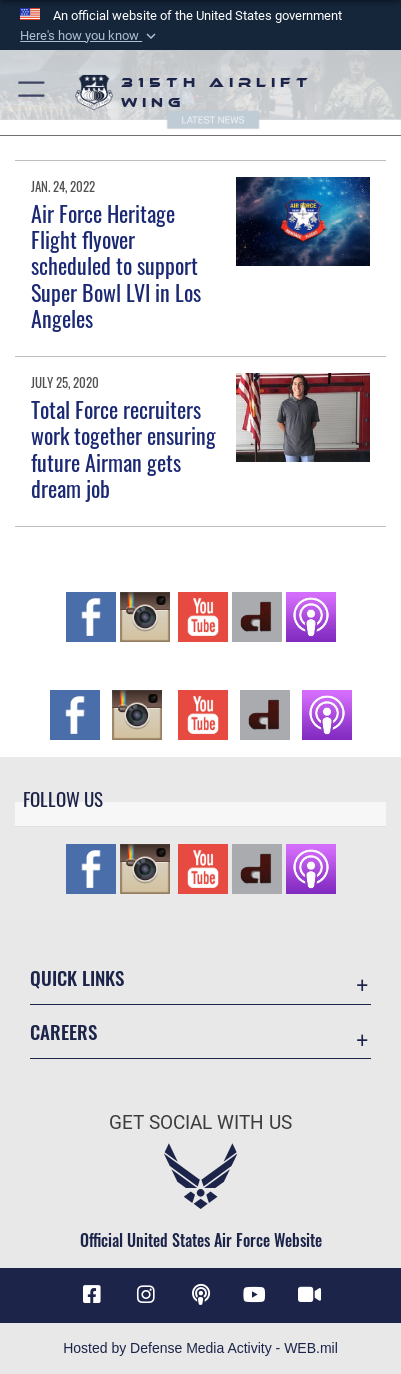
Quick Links (77, 977)
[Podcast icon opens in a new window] (201, 1295)
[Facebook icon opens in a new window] (92, 1295)
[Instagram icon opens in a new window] (146, 1295)
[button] (90, 36)
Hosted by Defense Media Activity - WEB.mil (200, 1348)
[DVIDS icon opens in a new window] (309, 1295)
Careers (63, 1031)
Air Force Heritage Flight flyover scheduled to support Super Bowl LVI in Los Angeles (116, 266)
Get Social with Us (200, 1122)
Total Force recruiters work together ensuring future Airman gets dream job (123, 448)
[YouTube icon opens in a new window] (255, 1295)
